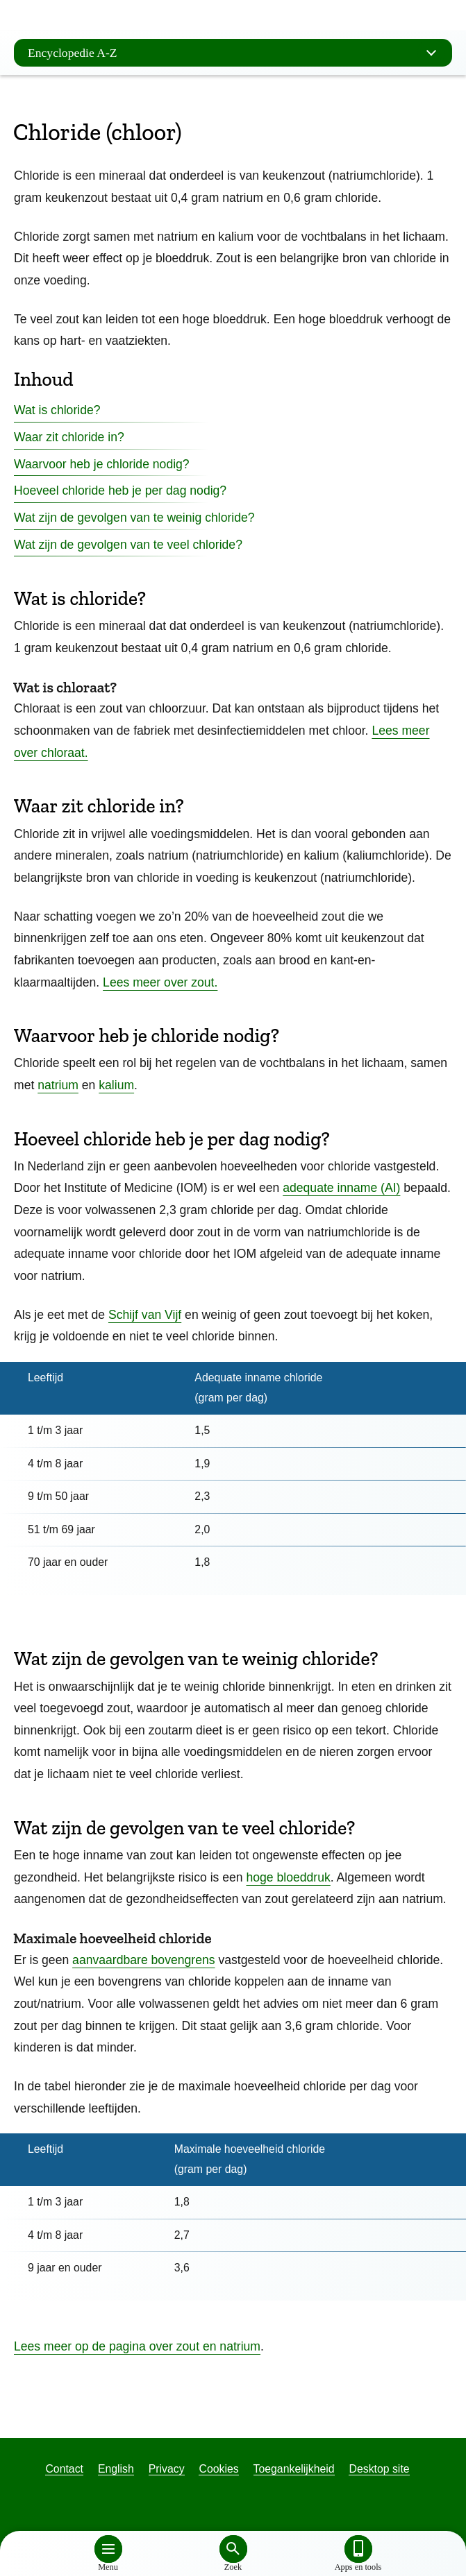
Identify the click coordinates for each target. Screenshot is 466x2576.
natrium (58, 1085)
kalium (116, 1085)
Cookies (218, 2469)
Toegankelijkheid (294, 2469)
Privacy (167, 2469)
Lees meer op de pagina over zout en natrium (137, 2346)
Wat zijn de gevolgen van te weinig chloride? (134, 517)
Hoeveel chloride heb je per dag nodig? (120, 490)
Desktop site (379, 2469)
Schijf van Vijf (144, 1315)
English (116, 2469)
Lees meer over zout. (160, 982)
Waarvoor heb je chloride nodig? (102, 464)
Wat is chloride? (57, 410)
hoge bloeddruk (288, 1877)
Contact (64, 2469)
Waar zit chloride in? (69, 437)
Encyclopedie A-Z (236, 53)
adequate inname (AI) (341, 1188)
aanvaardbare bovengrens (143, 1960)
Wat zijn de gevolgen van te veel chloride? (128, 545)
